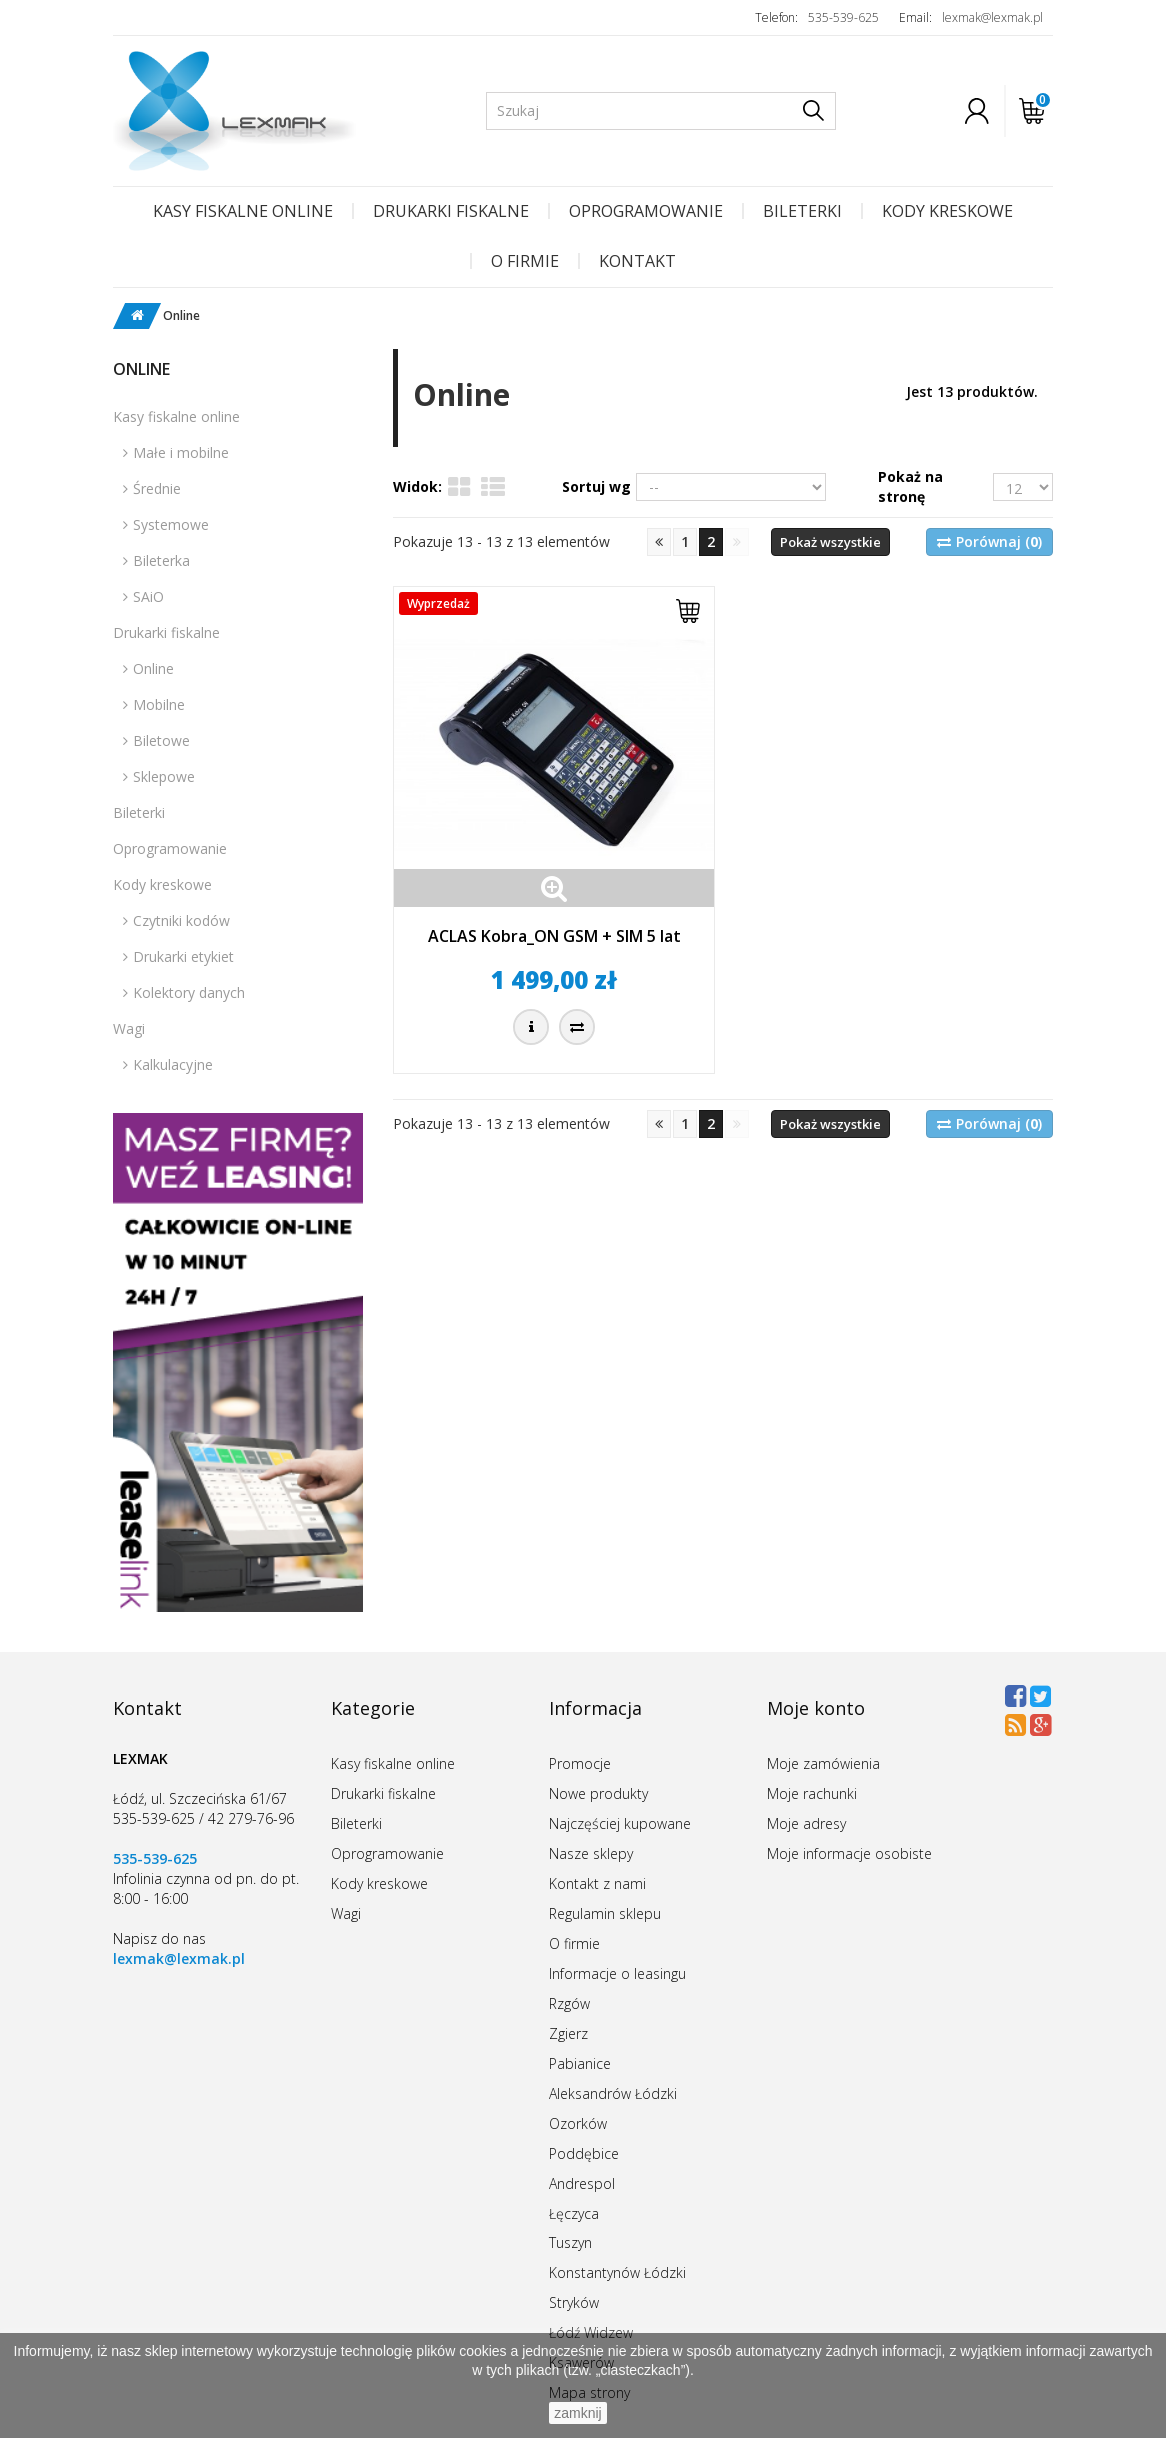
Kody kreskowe (947, 211)
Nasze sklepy (591, 1853)
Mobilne (159, 704)
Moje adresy (806, 1823)
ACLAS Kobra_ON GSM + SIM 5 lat (554, 936)
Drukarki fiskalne (451, 211)
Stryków (574, 2302)
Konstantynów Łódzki (617, 2272)
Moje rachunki (812, 1793)
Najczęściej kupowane (620, 1823)
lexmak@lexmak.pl (992, 17)
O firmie (525, 261)
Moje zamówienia (823, 1763)
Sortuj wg (596, 486)
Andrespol (582, 2183)
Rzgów (569, 2003)
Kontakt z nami (597, 1883)
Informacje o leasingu (617, 1973)
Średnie (157, 488)
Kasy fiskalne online (243, 211)
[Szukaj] (813, 111)
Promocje (580, 1763)
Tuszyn (570, 2242)
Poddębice (584, 2153)
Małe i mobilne (181, 452)
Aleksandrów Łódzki (613, 2093)
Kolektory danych (189, 992)
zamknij (577, 2413)
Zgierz (568, 2033)
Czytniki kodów (181, 920)
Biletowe (161, 740)
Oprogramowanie (646, 211)
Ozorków (578, 2123)
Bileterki (802, 211)
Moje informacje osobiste (849, 1853)
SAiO (148, 596)
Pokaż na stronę (910, 486)
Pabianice (580, 2063)
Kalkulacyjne (173, 1064)
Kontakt (637, 261)
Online (153, 668)
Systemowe (171, 524)
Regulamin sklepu (605, 1913)
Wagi (129, 1028)
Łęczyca (574, 2213)
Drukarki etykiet (183, 956)
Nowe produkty (598, 1793)
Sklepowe (164, 776)
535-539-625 (843, 17)
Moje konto (816, 1708)
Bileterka (161, 560)
